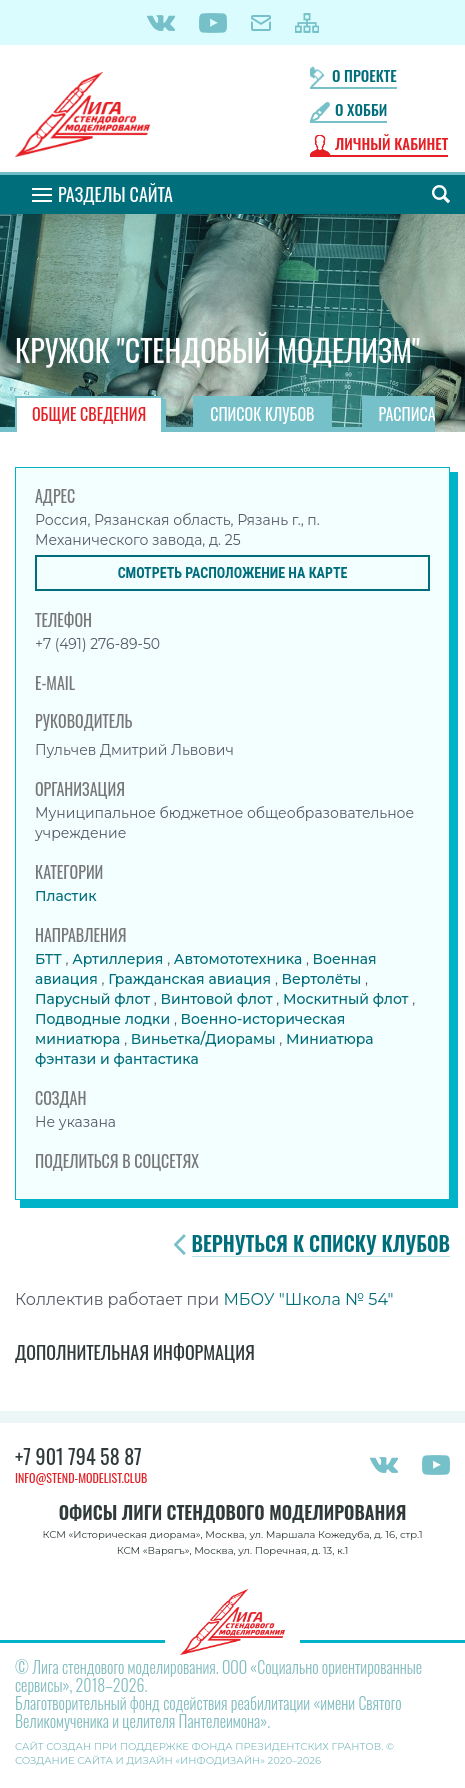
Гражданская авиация (191, 979)
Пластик (66, 896)
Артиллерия (119, 959)
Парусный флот (94, 999)
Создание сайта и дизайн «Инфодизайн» (140, 1760)
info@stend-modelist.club (81, 1477)
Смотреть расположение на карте (233, 573)
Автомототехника (240, 959)
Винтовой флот (218, 999)
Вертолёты (324, 979)
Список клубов (262, 414)
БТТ (50, 959)
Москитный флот (347, 999)
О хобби (361, 109)
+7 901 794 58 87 (78, 1456)
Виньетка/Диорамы (205, 1039)
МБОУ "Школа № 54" (308, 1299)
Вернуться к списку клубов (321, 1243)
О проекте (364, 75)
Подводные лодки (104, 1019)
